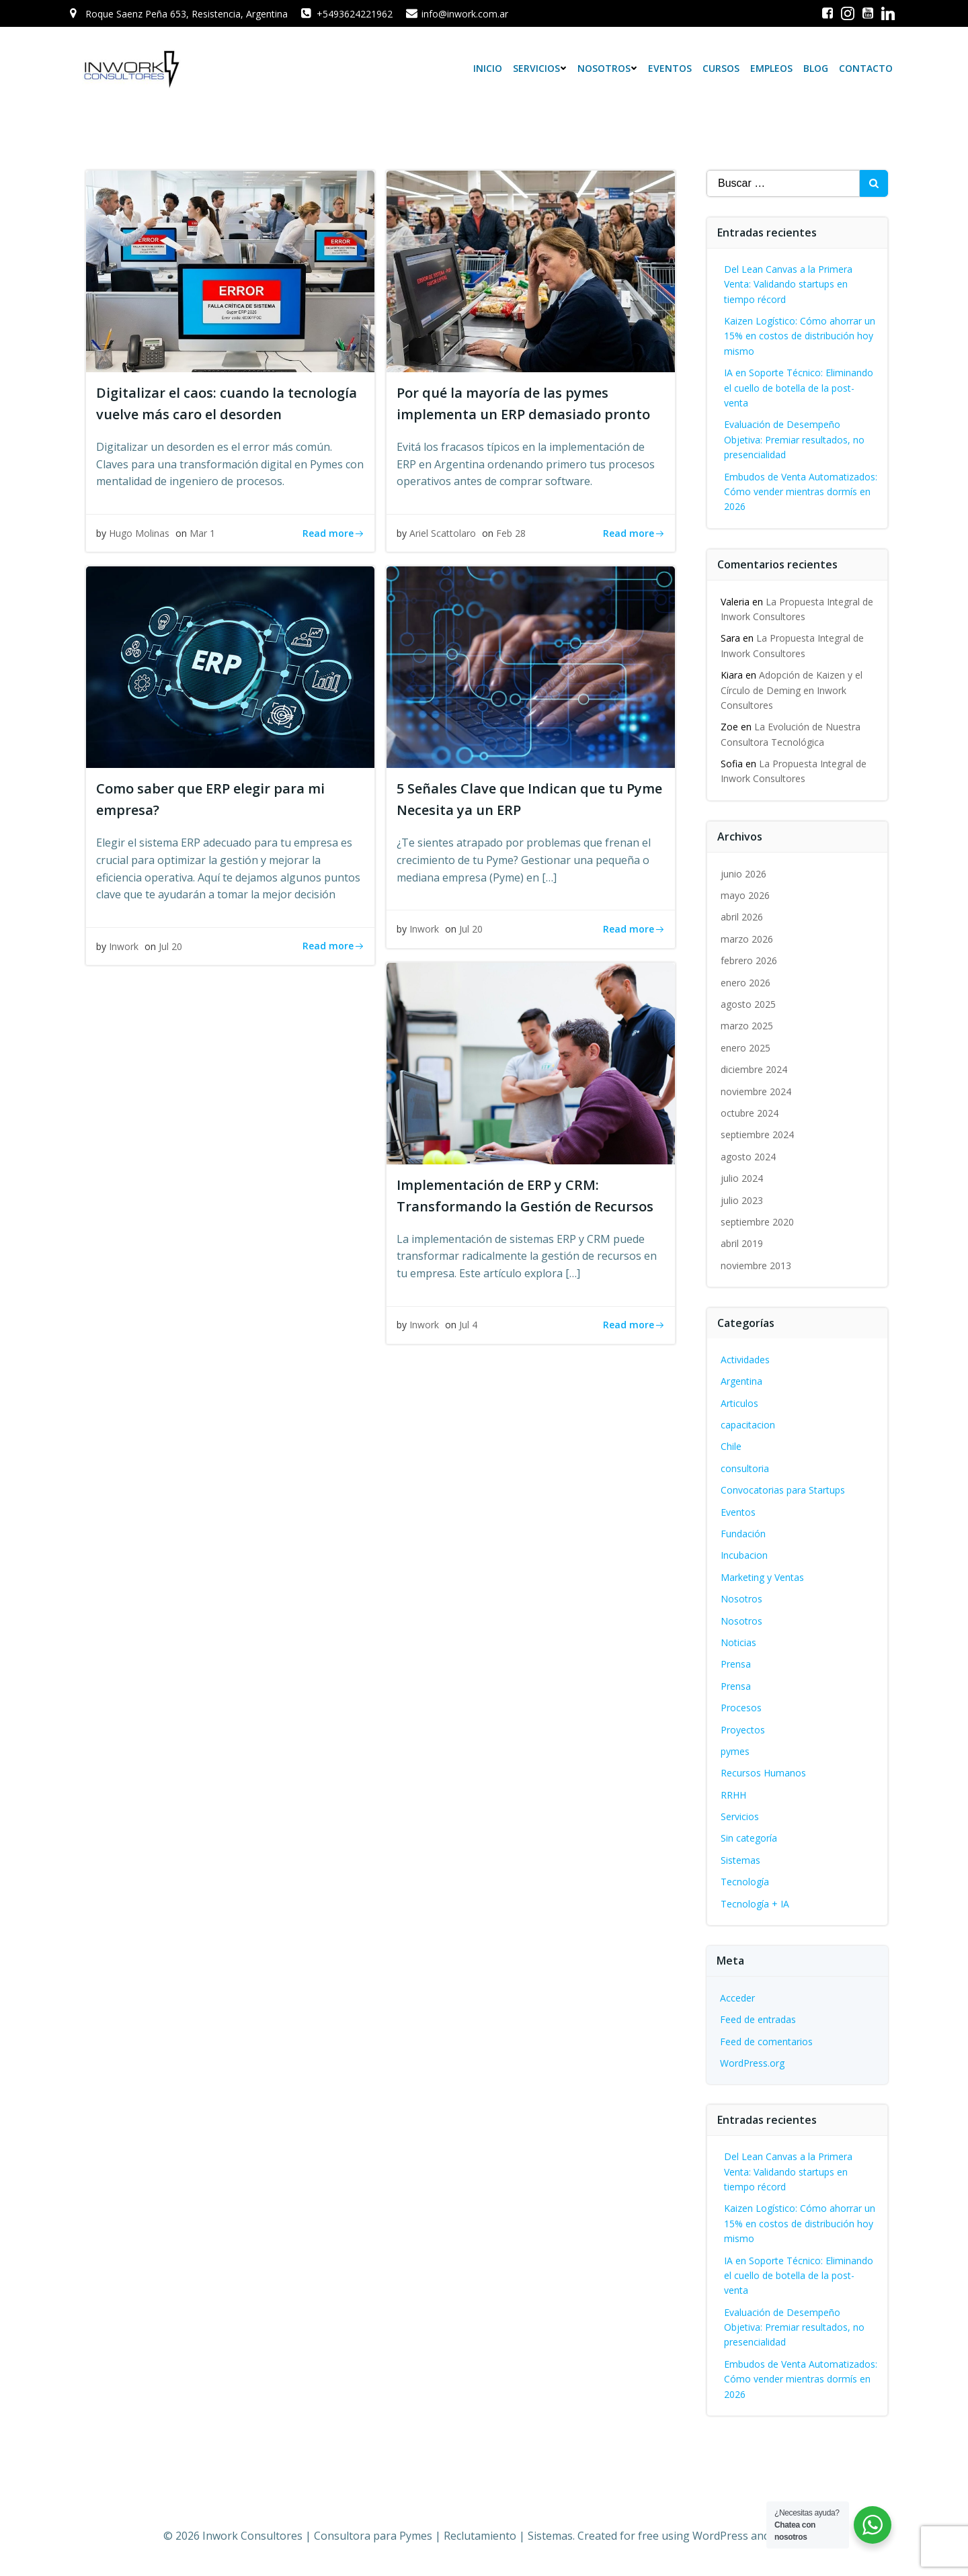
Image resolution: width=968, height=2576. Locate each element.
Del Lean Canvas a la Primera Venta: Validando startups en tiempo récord (788, 284)
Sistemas (740, 1860)
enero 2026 (745, 982)
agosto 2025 (748, 1004)
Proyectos (743, 1729)
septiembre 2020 (757, 1221)
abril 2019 (742, 1243)
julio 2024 (742, 1178)
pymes (735, 1751)
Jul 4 (468, 1325)
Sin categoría (749, 1838)
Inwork (123, 946)
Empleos (771, 68)
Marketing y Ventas (762, 1577)
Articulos (739, 1403)
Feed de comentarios (766, 2041)
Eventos (670, 68)
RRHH (733, 1795)
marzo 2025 (747, 1025)
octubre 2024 (749, 1113)
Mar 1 (202, 533)
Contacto (866, 68)
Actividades (745, 1359)
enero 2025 (745, 1047)
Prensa (736, 1664)
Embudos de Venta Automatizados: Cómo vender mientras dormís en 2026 (800, 491)
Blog (815, 68)
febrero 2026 (749, 960)
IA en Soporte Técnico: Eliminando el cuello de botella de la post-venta (798, 387)
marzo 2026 (747, 939)
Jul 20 (170, 946)
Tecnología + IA (755, 1903)
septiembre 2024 (757, 1134)
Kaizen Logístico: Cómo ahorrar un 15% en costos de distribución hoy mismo (799, 335)
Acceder (737, 1997)
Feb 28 (511, 533)
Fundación (743, 1533)
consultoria (745, 1468)
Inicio (487, 68)
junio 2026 (743, 873)
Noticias (738, 1642)
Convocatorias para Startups (783, 1490)
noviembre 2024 (756, 1091)
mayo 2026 (745, 895)
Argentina (741, 1381)
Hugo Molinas (139, 533)
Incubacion (744, 1555)
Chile (731, 1446)
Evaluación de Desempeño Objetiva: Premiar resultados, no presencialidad (794, 439)
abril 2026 (742, 916)
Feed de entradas (758, 2019)
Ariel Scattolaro (442, 533)
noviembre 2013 (756, 1265)
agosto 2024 (748, 1156)
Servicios (540, 68)
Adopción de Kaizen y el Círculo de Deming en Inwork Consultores (791, 690)
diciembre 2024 (754, 1069)
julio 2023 (742, 1199)
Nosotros (607, 68)
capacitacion (748, 1424)
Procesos (741, 1707)
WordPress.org (752, 2063)
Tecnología (745, 1881)
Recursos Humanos (763, 1772)
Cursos (720, 68)
